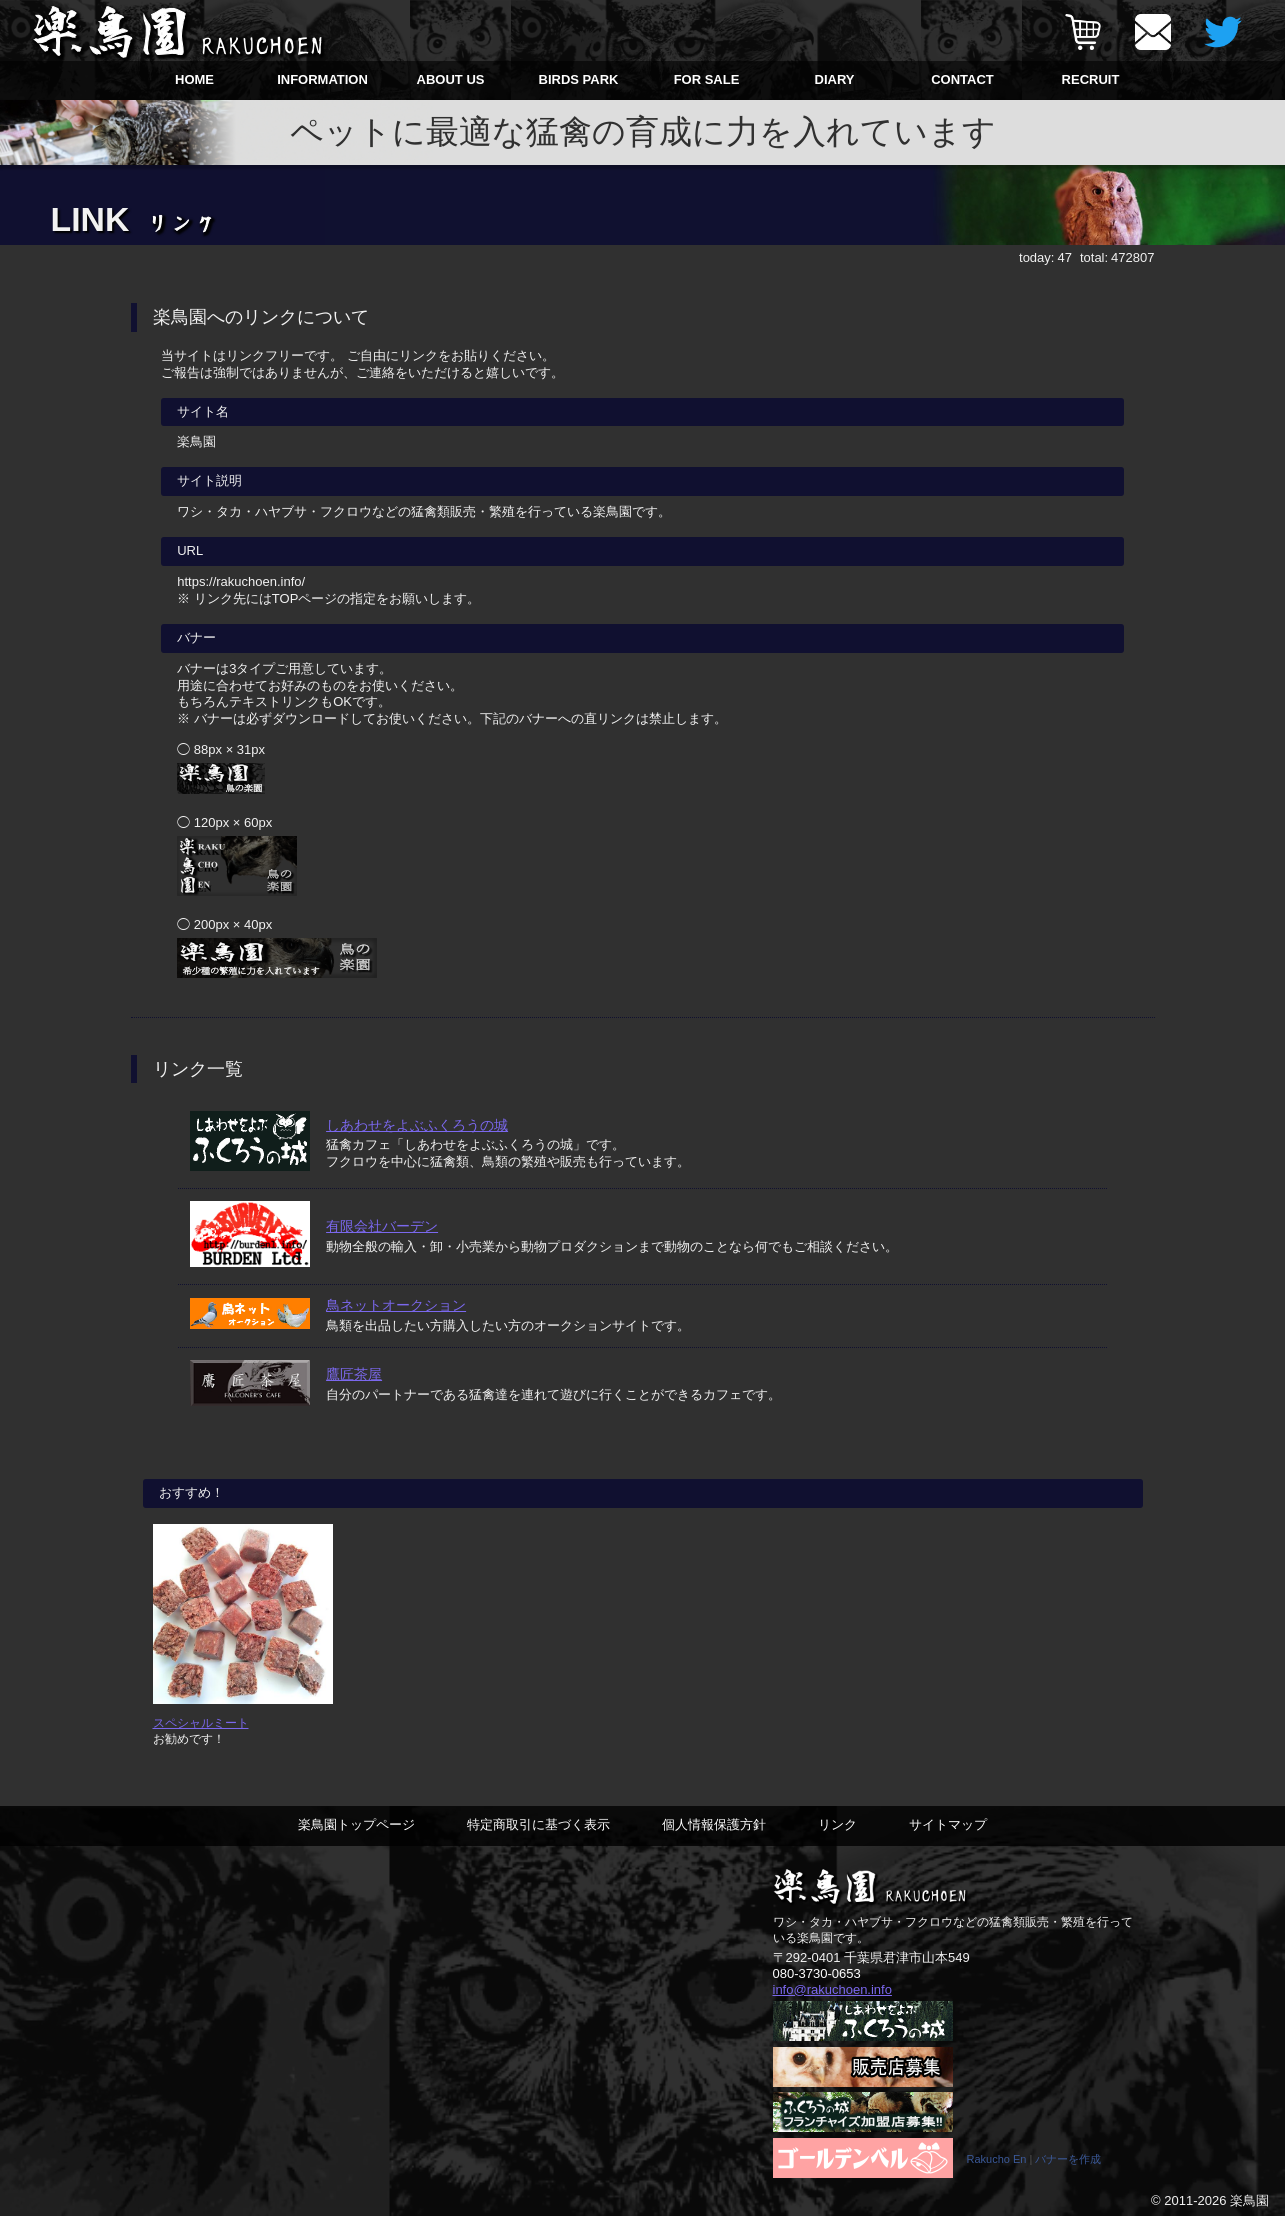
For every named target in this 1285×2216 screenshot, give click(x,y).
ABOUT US (451, 79)
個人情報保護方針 (714, 1824)
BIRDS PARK (579, 79)
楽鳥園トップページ (356, 1824)
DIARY (835, 79)
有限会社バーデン (382, 1226)
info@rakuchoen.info (832, 1989)
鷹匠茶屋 (354, 1374)
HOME (194, 79)
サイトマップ (948, 1824)
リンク (837, 1824)
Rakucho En (997, 2159)
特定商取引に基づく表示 (538, 1824)
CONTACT (962, 79)
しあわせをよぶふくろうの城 (417, 1125)
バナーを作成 (1068, 2159)
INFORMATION (322, 79)
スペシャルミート (201, 1722)
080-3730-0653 (817, 1973)
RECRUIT (1091, 79)
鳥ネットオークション (396, 1305)
